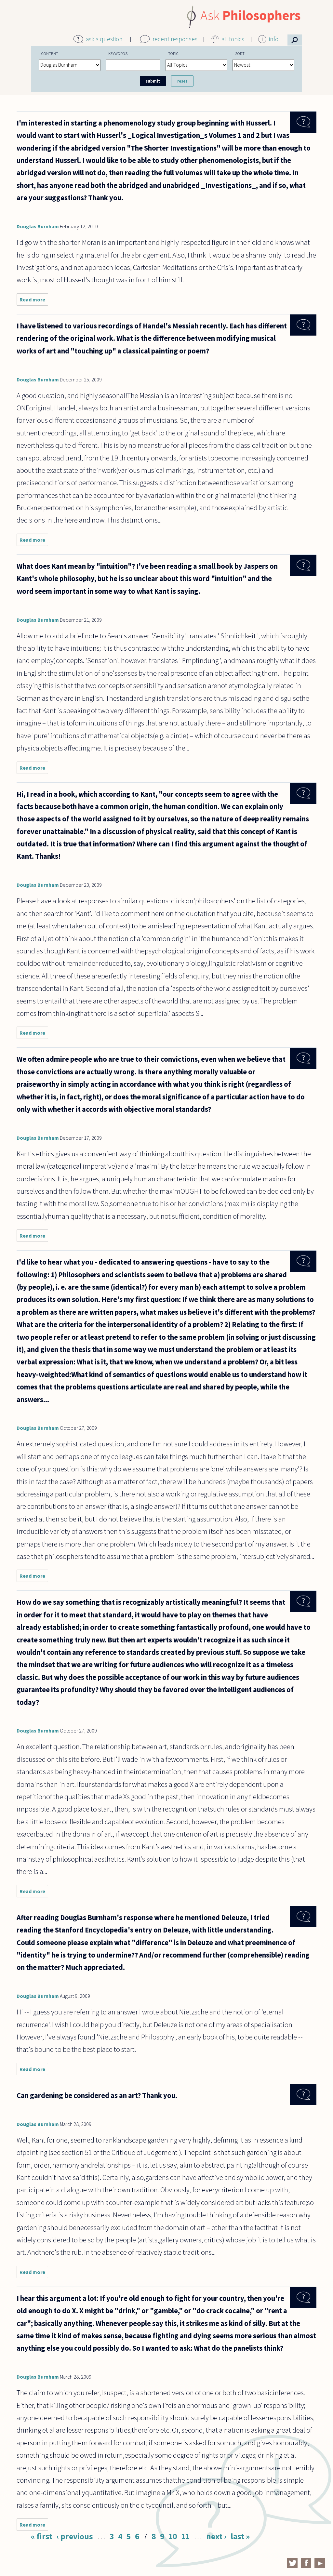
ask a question (104, 39)
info (273, 39)
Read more (34, 301)
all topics (232, 39)
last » (240, 2536)
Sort (240, 53)
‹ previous (75, 2536)
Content (49, 53)
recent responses (175, 39)
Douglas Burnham (38, 226)
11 (185, 2536)
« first (41, 2536)
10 (172, 2536)
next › (216, 2536)
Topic (173, 53)
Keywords (117, 53)
